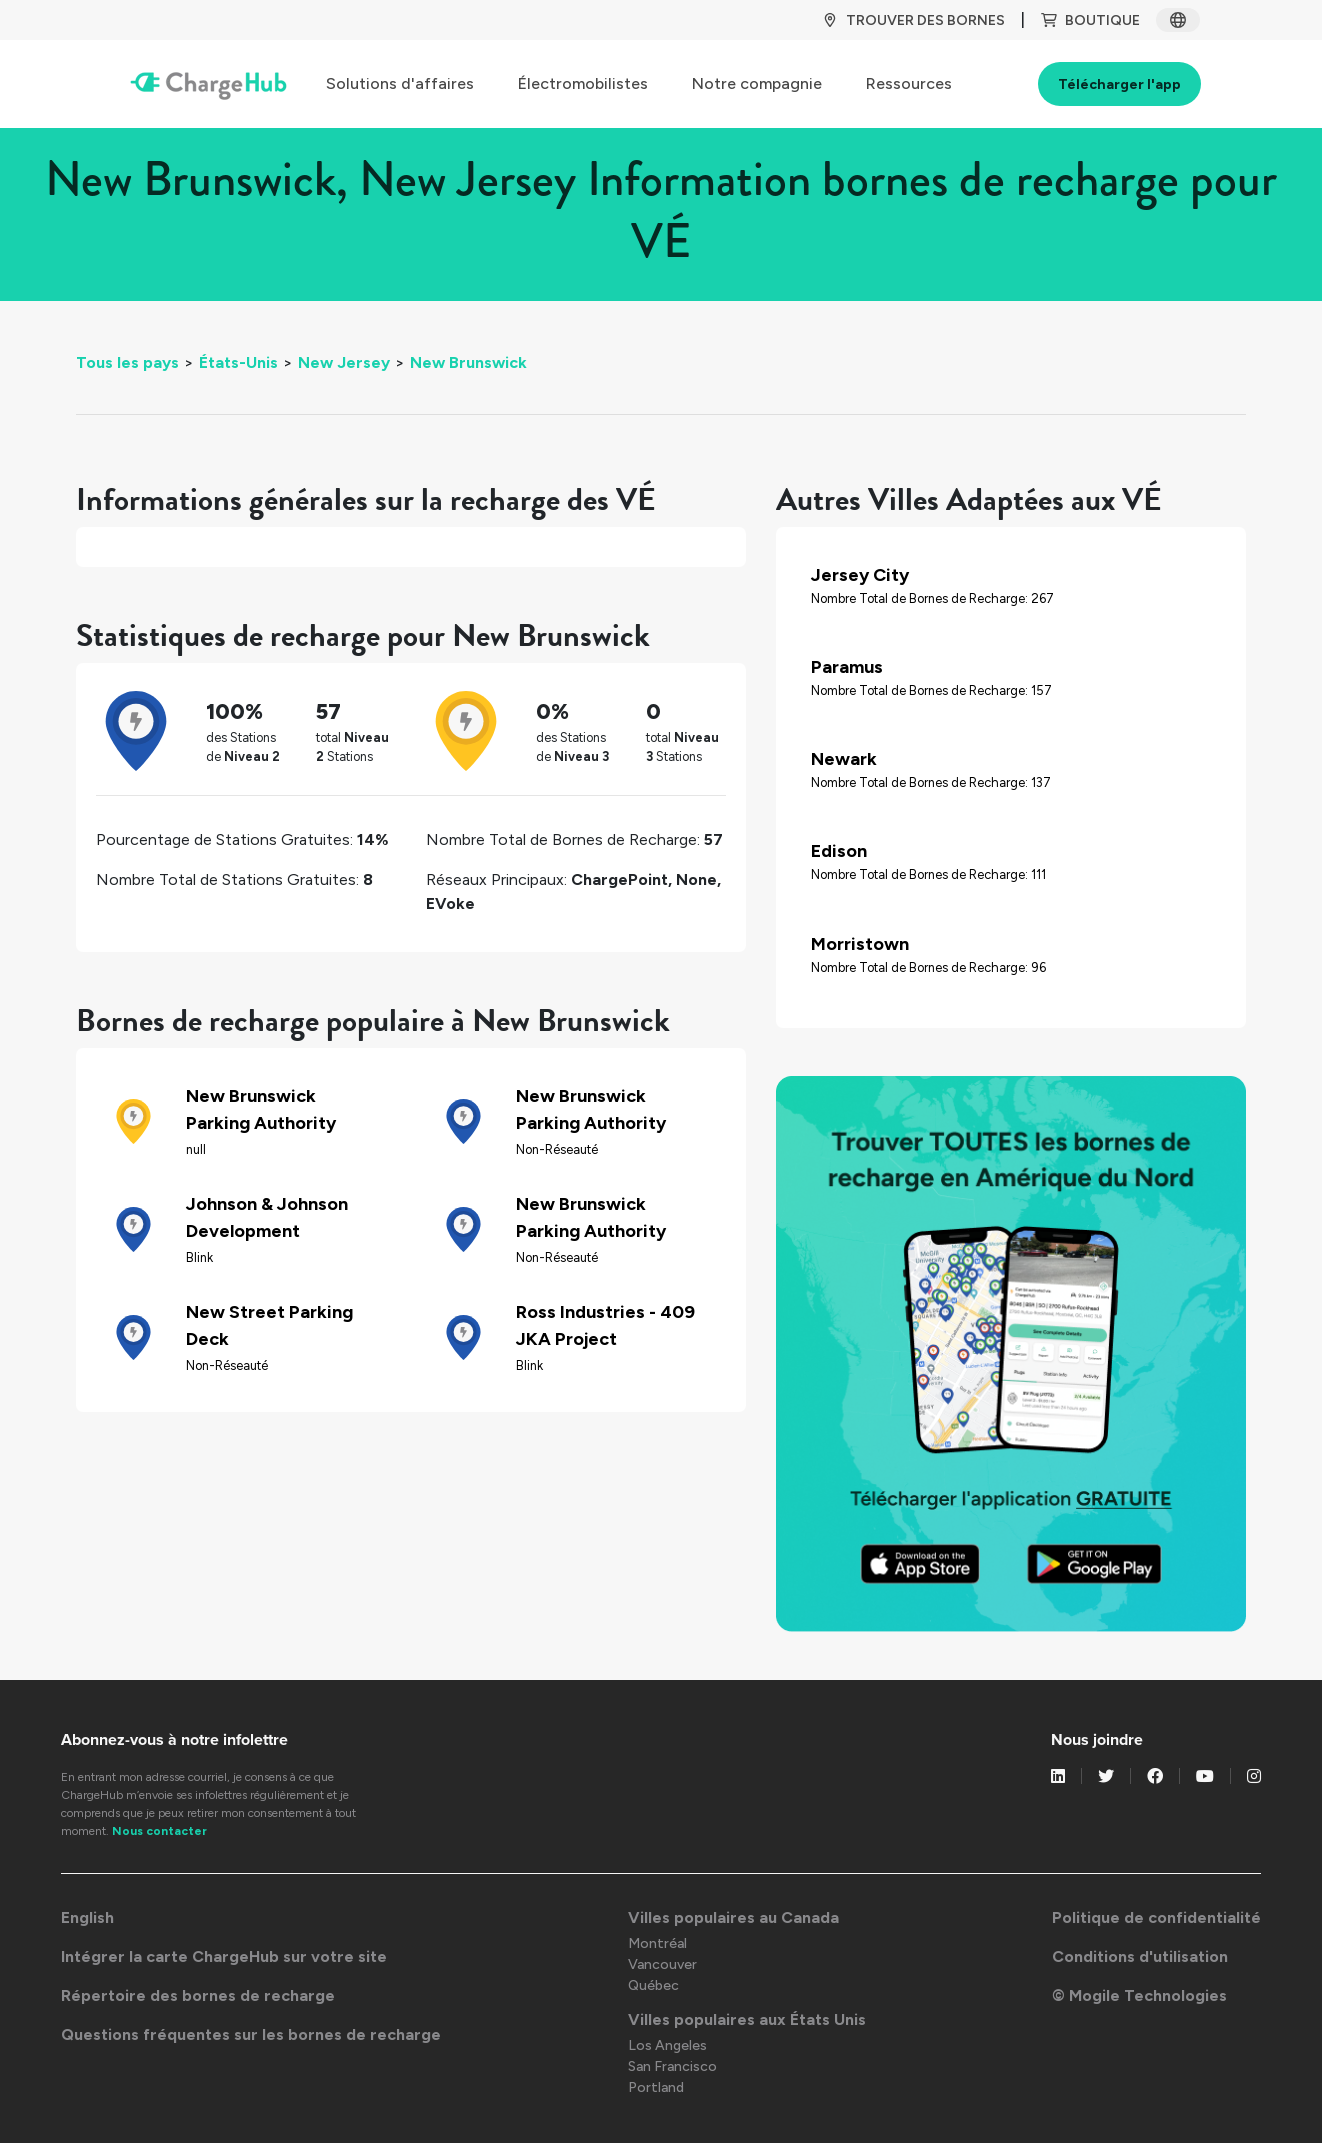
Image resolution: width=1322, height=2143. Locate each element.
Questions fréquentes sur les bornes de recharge (251, 2034)
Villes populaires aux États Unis (747, 2019)
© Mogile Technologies (1139, 1995)
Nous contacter (159, 1831)
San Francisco (672, 2066)
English (87, 1917)
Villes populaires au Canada (733, 1917)
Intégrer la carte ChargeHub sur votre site (224, 1956)
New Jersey (344, 362)
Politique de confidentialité (1156, 1917)
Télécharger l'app (1119, 84)
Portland (656, 2087)
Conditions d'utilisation (1140, 1956)
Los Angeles (667, 2045)
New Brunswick (468, 362)
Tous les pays (127, 362)
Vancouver (662, 1964)
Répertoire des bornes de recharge (198, 1995)
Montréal (657, 1943)
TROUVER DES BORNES (913, 20)
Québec (653, 1985)
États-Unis (238, 362)
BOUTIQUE (1090, 20)
